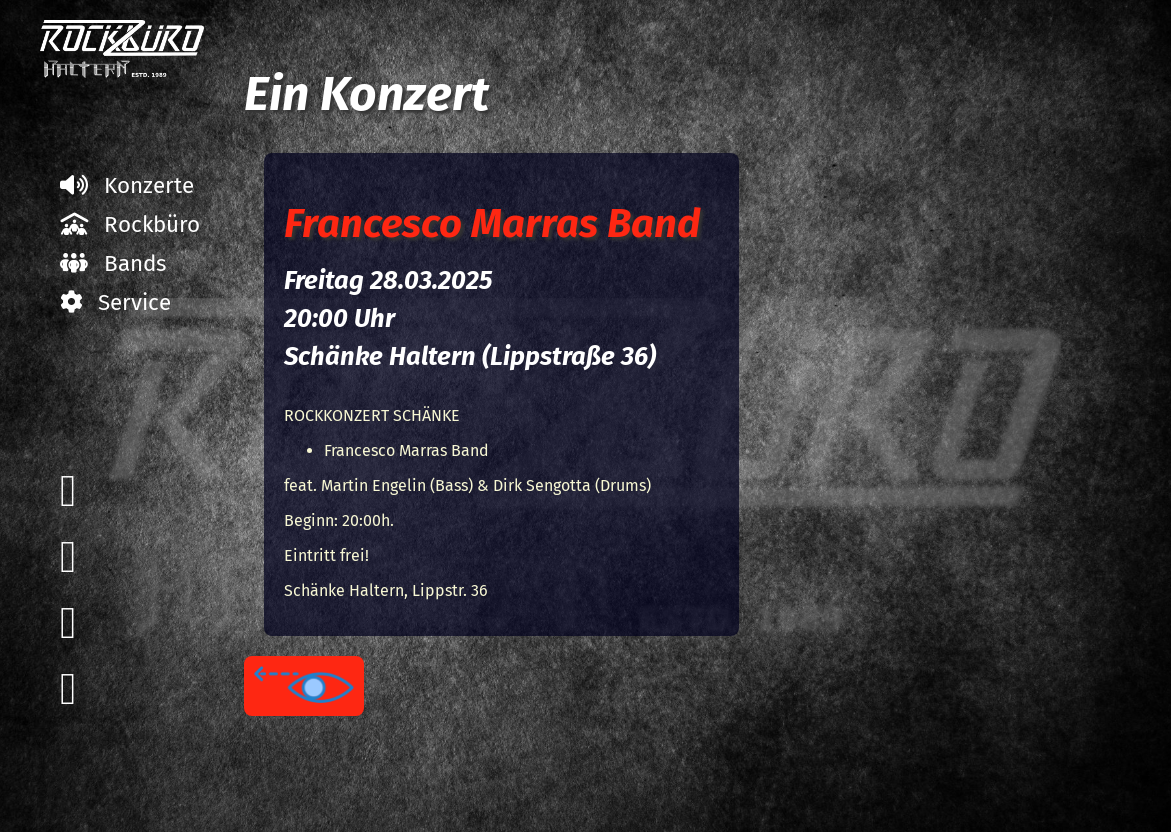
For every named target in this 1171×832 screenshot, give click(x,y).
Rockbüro (130, 224)
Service (115, 302)
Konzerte (127, 185)
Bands (113, 263)
